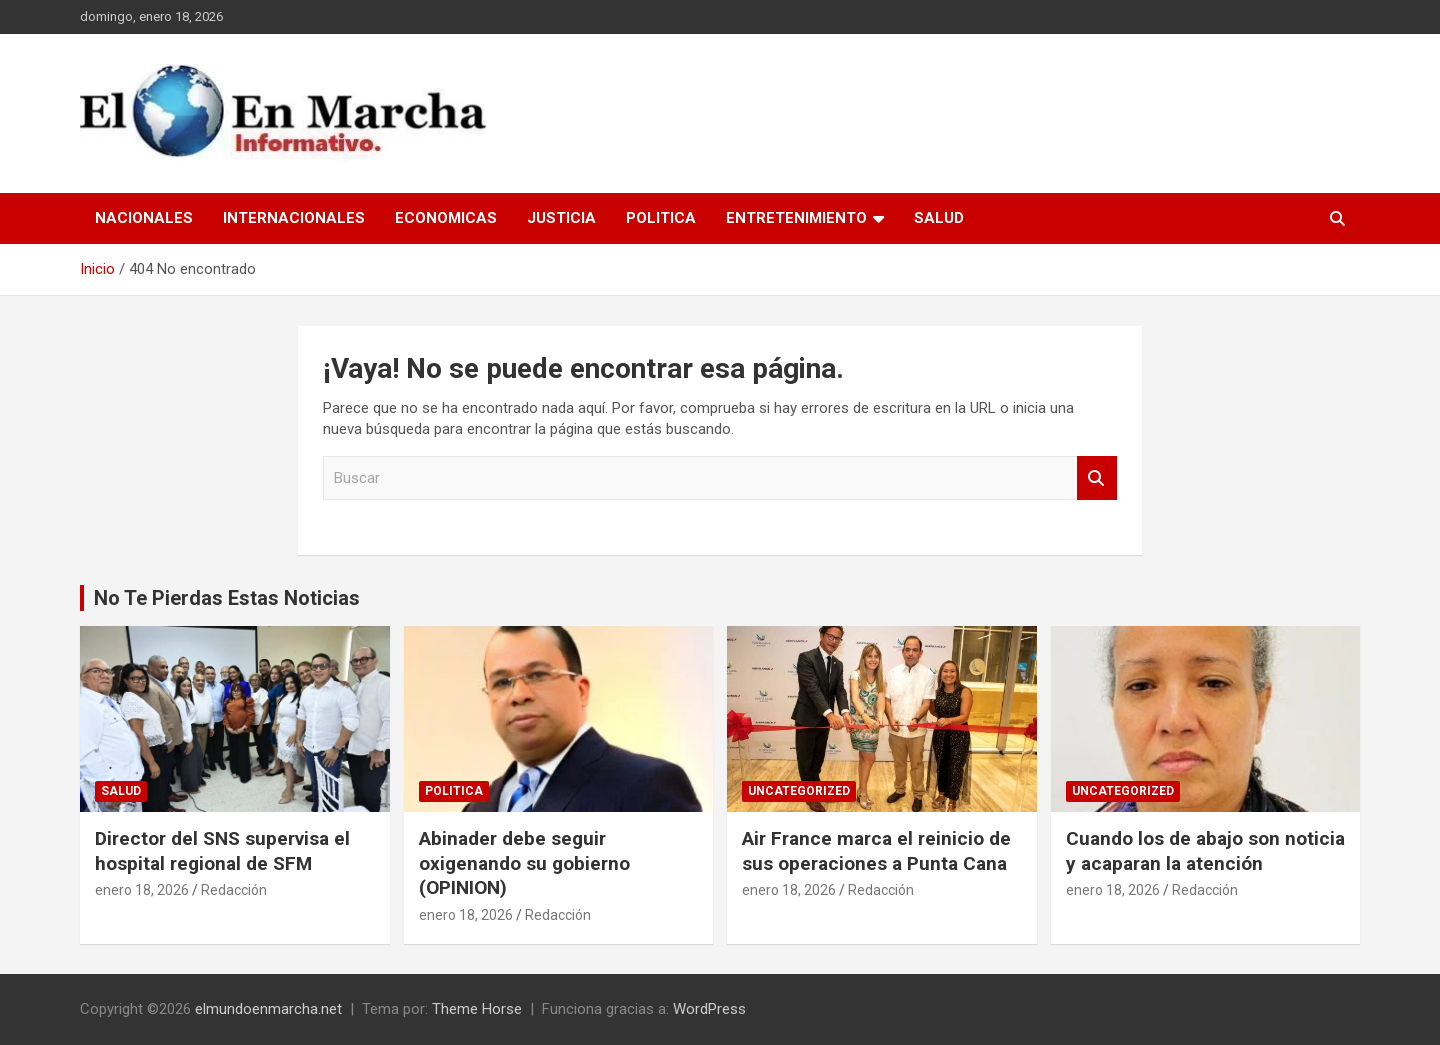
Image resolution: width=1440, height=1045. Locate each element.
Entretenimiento (796, 218)
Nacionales (144, 218)
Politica (661, 218)
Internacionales (294, 218)
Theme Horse (477, 1009)
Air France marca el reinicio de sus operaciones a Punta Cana (876, 851)
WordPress (709, 1009)
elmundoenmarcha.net (268, 1009)
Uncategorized (799, 791)
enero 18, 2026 (142, 890)
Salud (939, 218)
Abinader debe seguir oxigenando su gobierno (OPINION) (524, 863)
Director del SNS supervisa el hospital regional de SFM (222, 851)
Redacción (234, 890)
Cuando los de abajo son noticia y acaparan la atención (1205, 851)
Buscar (1097, 478)
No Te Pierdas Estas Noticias (227, 598)
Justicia (561, 218)
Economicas (446, 218)
